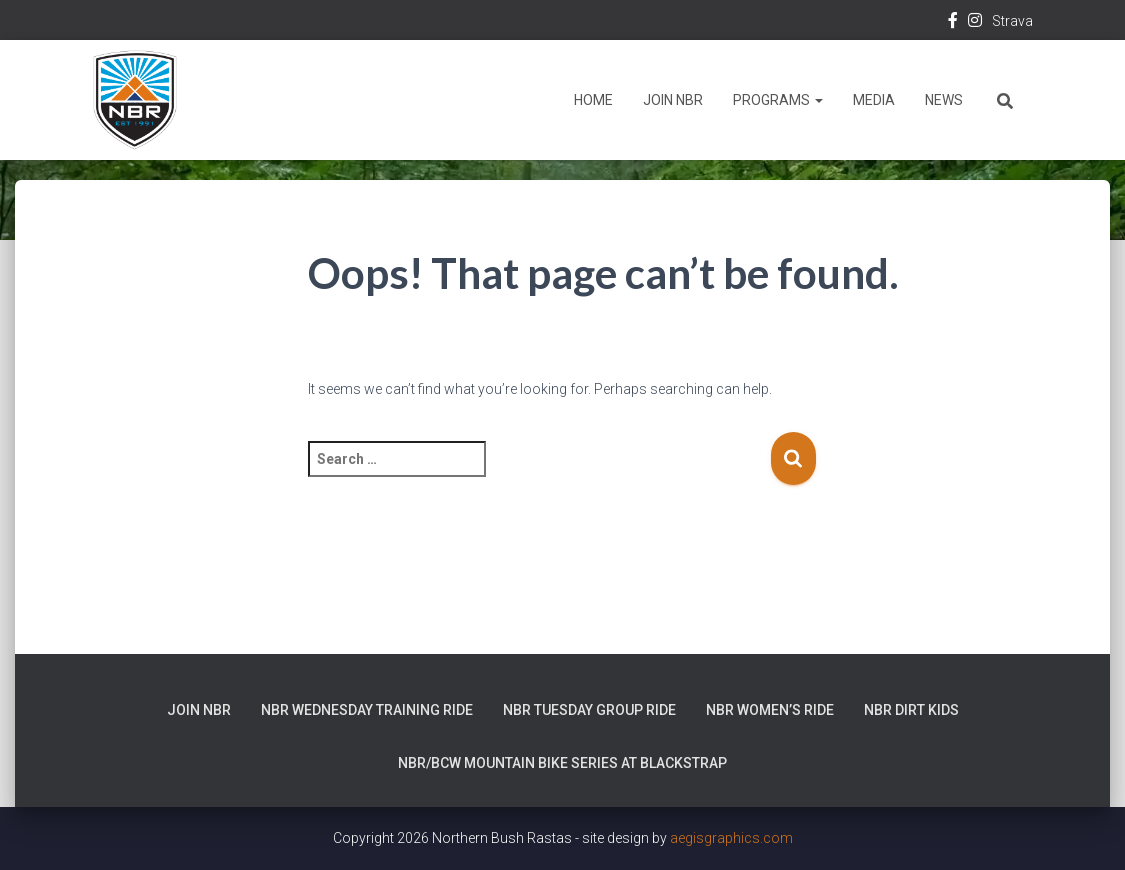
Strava (1012, 21)
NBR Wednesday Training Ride (367, 710)
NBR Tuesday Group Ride (589, 710)
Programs (778, 100)
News (944, 100)
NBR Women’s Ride (770, 710)
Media (874, 100)
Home (593, 100)
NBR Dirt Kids (911, 710)
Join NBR (673, 100)
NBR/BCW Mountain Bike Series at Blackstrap (562, 763)
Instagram (975, 23)
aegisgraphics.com (731, 838)
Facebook (953, 23)
